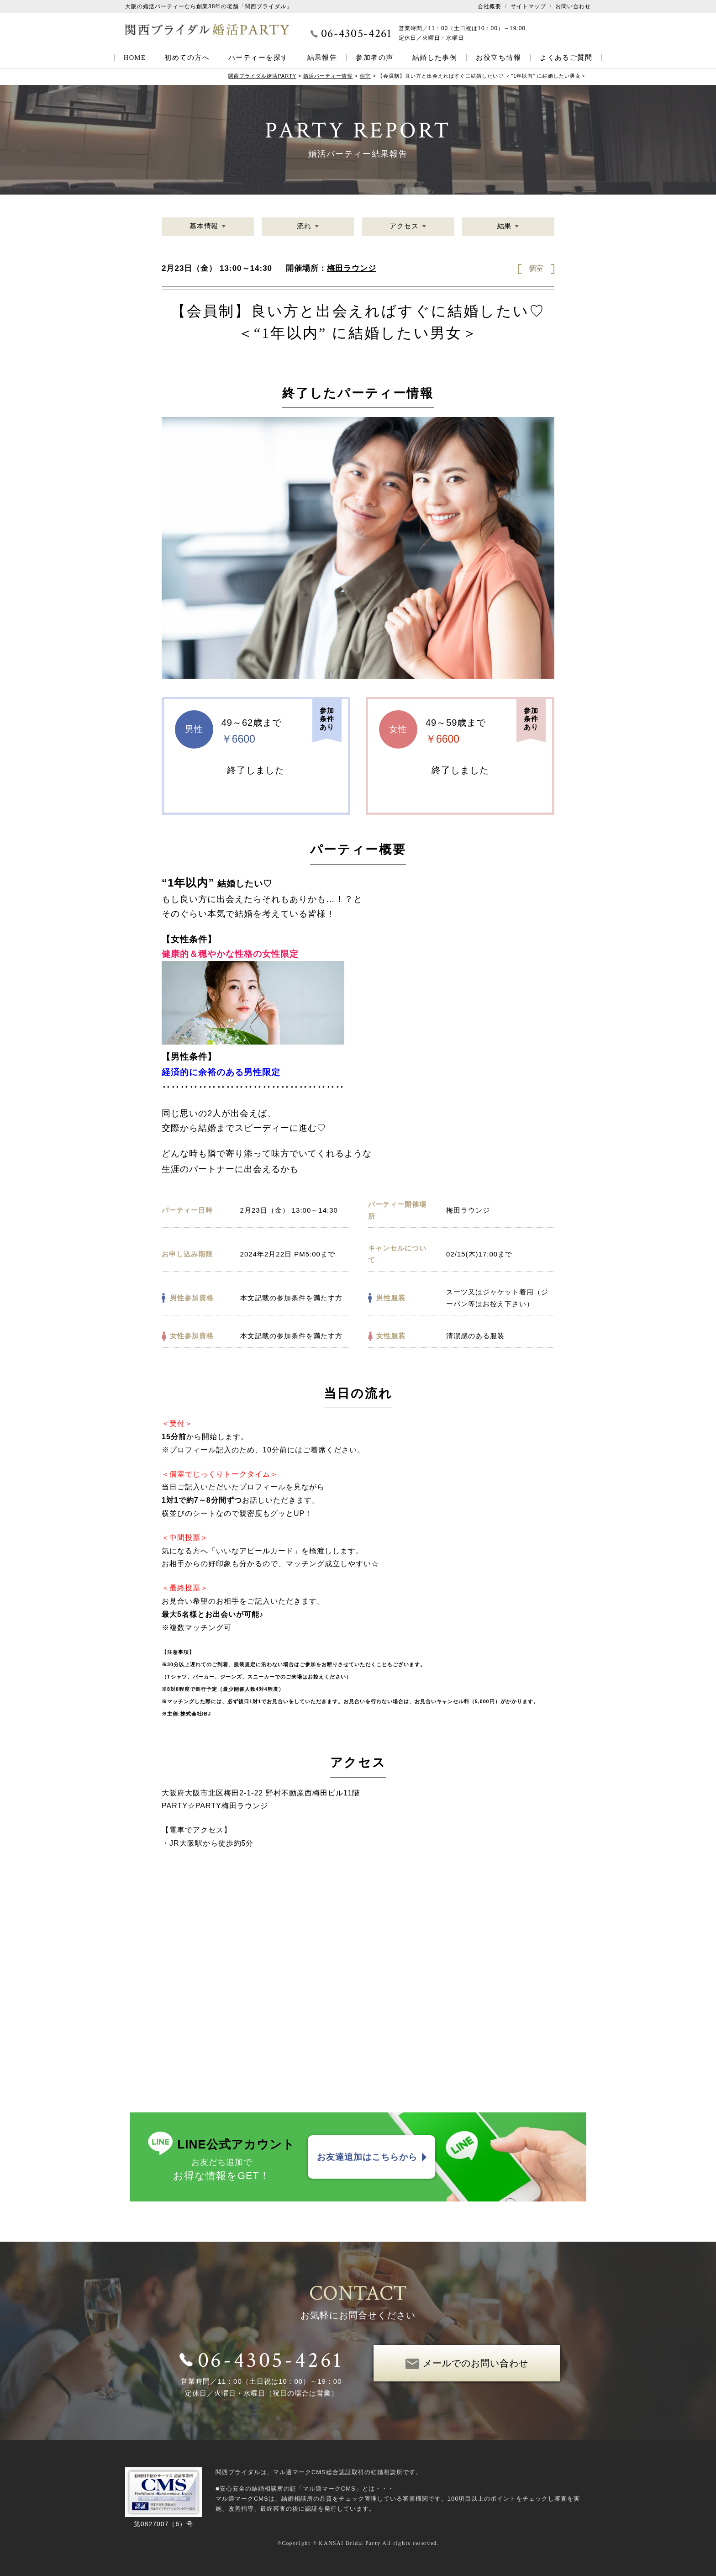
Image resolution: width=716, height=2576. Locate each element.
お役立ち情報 (498, 57)
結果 (504, 226)
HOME (135, 57)
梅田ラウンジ (351, 268)
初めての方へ (187, 57)
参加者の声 (374, 57)
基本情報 (204, 226)
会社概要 (489, 6)
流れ (304, 226)
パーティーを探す (258, 57)
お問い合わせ (573, 6)
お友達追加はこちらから (367, 2157)
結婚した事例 (435, 57)
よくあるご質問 (566, 57)
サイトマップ (528, 6)
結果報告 (322, 57)
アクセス (404, 226)
